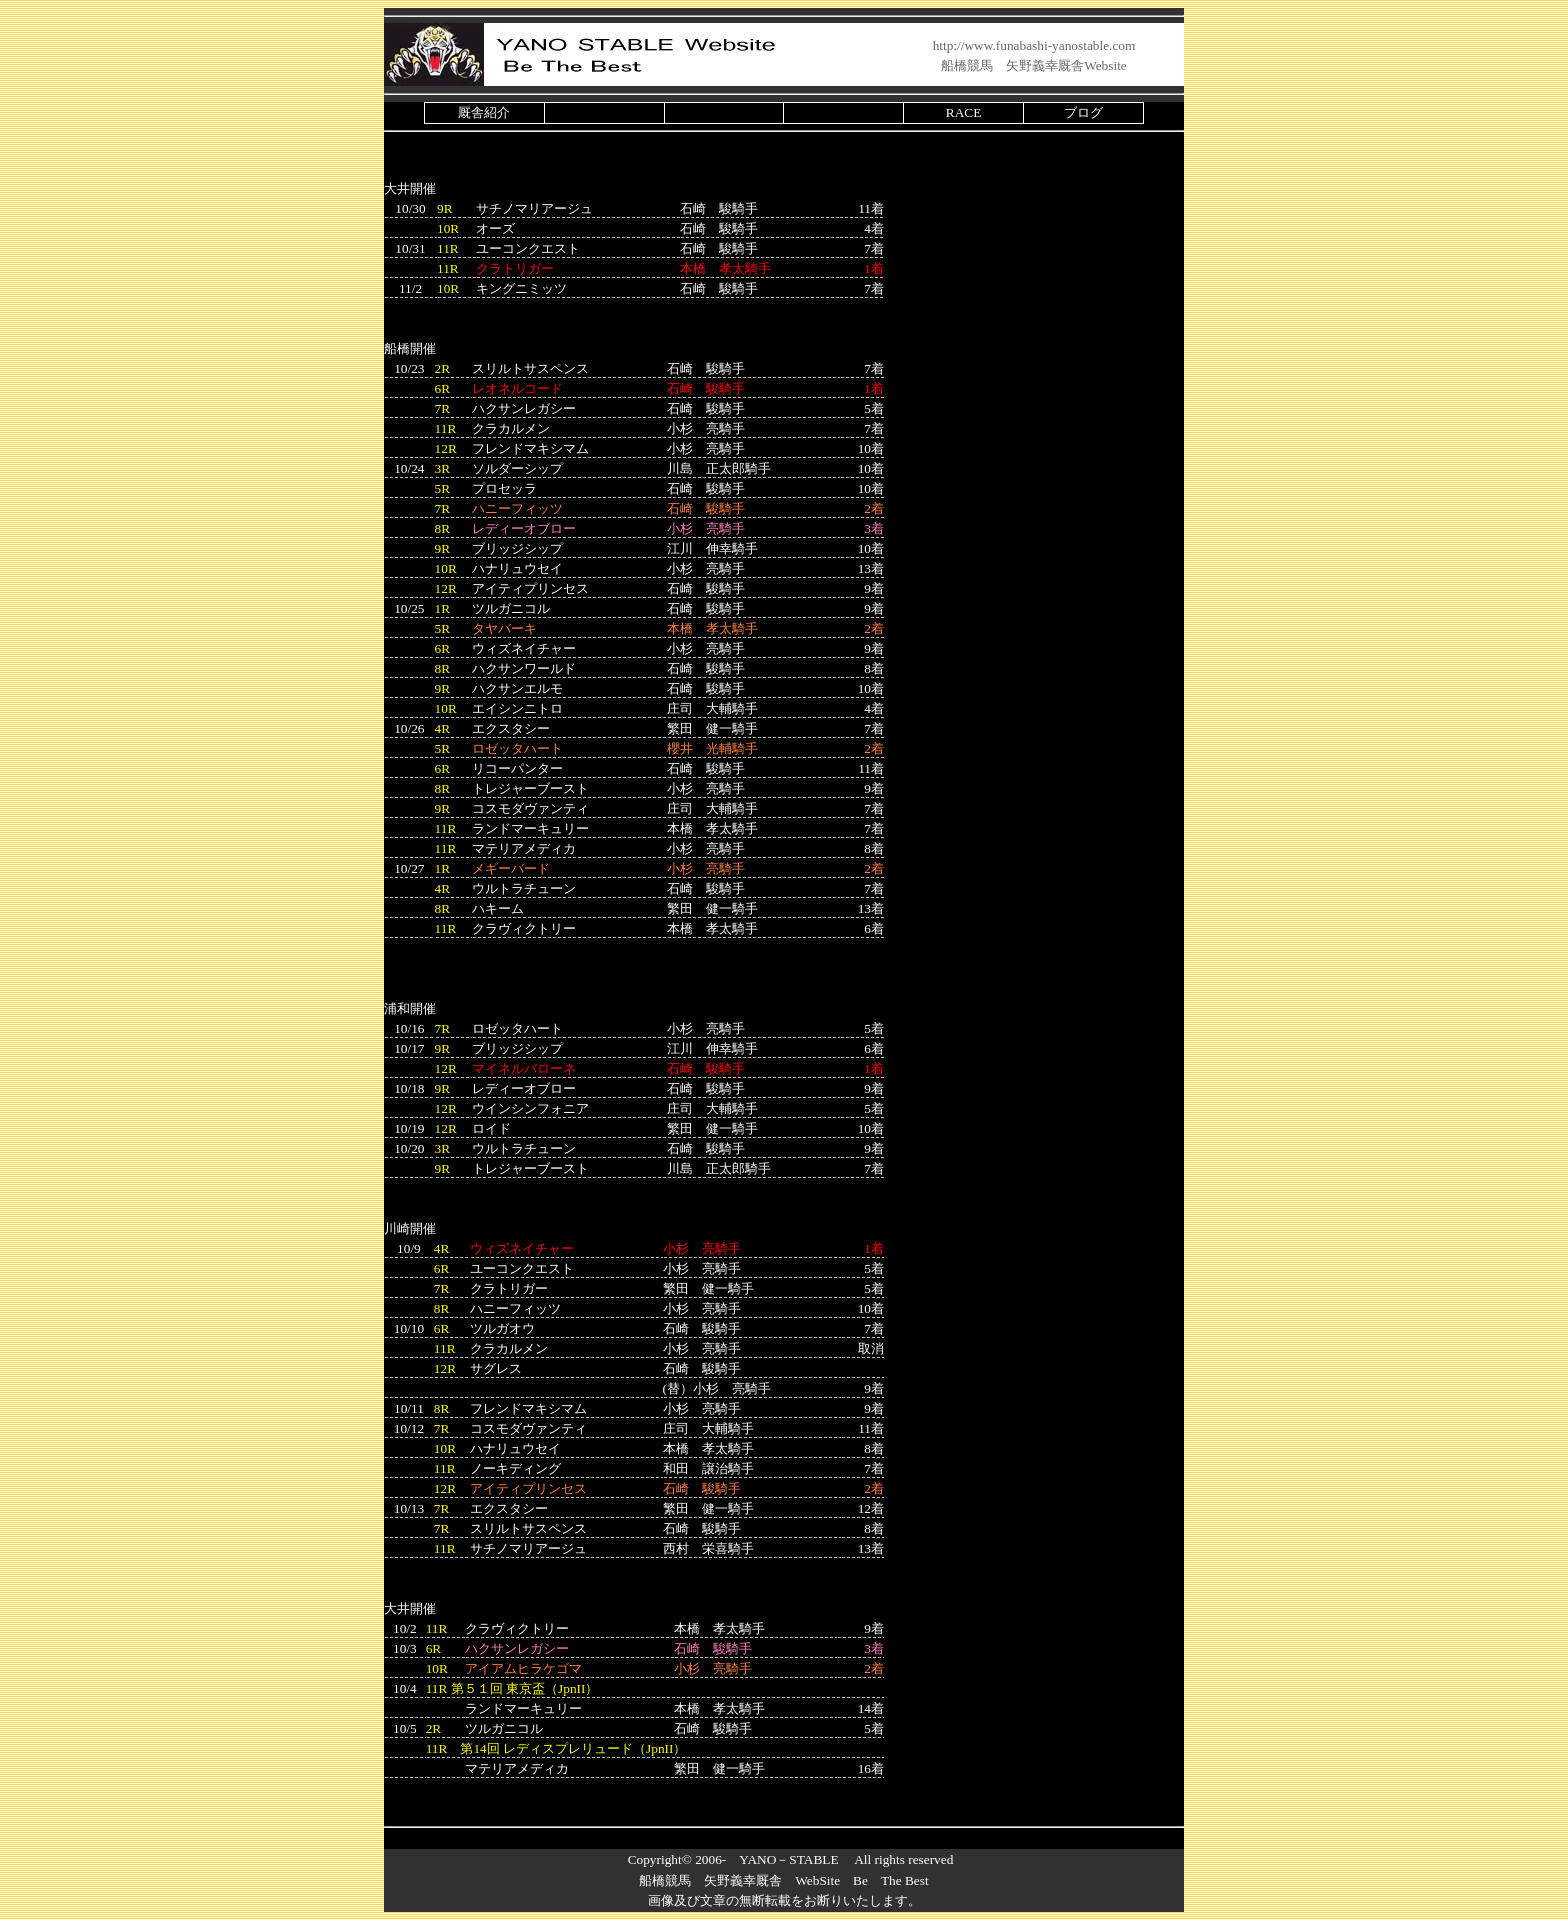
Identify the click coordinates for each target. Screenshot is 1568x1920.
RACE (964, 112)
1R (443, 608)
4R (443, 728)
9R (445, 208)
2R (443, 368)
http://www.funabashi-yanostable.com (1034, 45)
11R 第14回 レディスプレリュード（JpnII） (556, 1748)
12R (446, 448)
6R (443, 388)
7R (443, 408)
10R (448, 228)
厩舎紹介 (484, 112)
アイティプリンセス (528, 1488)
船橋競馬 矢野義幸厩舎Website (1034, 65)
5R (443, 488)
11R (448, 248)
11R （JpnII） (512, 1688)
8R (443, 528)
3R (443, 468)
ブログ (1083, 112)
